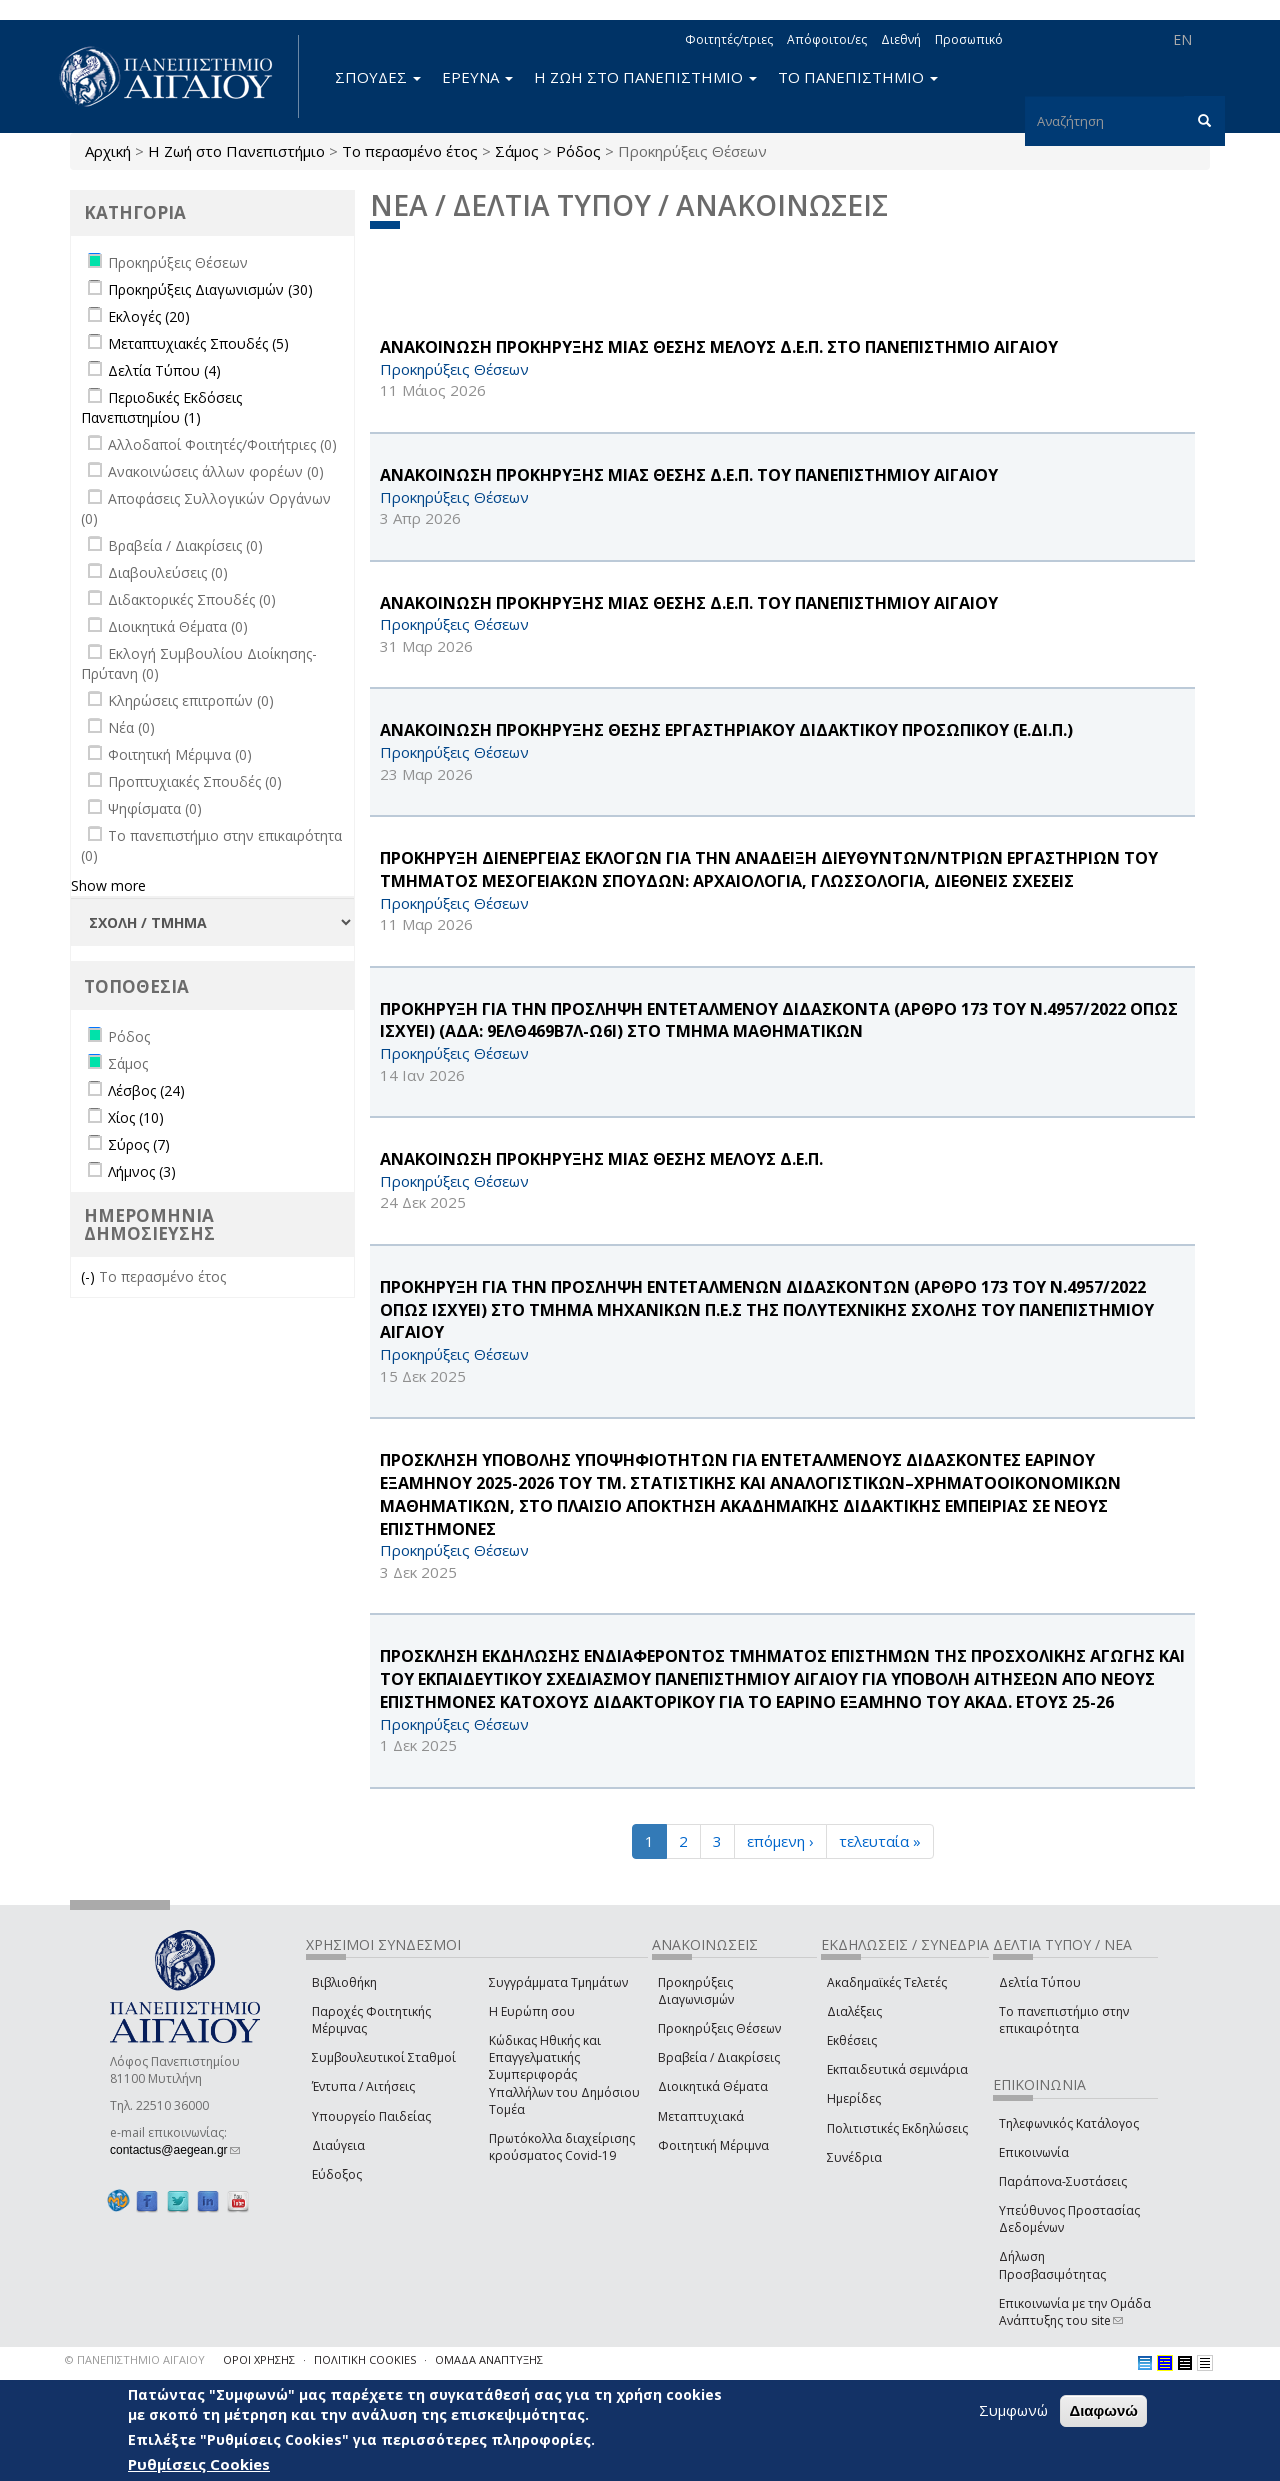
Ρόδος (578, 151)
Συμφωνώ (1013, 2410)
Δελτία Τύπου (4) (164, 370)
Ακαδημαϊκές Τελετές (887, 1982)
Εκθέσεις (852, 2040)
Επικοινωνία (1034, 2152)
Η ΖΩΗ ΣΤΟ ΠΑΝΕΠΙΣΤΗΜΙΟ (645, 77)
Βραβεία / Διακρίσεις (719, 2057)
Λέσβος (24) (146, 1090)
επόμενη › (780, 1841)
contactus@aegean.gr (175, 2150)
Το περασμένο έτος (410, 151)
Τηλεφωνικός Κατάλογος (1069, 2123)
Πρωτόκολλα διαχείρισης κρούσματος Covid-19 (562, 2147)
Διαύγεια (338, 2145)
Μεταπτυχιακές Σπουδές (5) (198, 343)
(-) (90, 1276)
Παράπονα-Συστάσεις (1063, 2181)
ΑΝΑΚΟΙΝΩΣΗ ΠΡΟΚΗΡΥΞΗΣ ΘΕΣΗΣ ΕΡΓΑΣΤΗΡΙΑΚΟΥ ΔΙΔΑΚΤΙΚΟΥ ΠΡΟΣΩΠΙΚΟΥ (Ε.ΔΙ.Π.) (726, 730)
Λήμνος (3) (142, 1171)
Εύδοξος (337, 2174)
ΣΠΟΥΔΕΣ (378, 77)
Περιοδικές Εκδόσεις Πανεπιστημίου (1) (161, 407)
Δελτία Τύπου (1040, 1982)
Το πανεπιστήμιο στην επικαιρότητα (1064, 2020)
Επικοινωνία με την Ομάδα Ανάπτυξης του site (1075, 2312)
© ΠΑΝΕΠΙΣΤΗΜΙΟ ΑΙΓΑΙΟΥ (135, 2359)
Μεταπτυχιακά (701, 2116)
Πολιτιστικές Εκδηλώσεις (897, 2128)
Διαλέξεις (854, 2011)
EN (1182, 39)
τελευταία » (880, 1841)
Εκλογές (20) (149, 316)
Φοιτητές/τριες (729, 39)
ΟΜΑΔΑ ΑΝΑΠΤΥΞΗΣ (489, 2359)
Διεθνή (901, 39)
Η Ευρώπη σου (532, 2011)
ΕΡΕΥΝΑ (477, 77)
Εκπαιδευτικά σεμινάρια (897, 2069)
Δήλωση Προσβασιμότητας (1052, 2265)
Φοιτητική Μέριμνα (713, 2145)
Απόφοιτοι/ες (827, 39)
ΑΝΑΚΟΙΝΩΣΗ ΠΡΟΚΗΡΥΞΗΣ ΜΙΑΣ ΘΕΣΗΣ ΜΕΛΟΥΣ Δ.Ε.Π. (601, 1159)
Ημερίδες (854, 2098)
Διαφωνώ (1103, 2410)
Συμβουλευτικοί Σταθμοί (384, 2057)
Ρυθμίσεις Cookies (199, 2464)
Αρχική (108, 151)
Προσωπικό (969, 39)
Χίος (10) (136, 1117)
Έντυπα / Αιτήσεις (363, 2086)
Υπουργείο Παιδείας (371, 2116)
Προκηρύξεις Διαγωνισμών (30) (210, 289)
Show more (108, 885)
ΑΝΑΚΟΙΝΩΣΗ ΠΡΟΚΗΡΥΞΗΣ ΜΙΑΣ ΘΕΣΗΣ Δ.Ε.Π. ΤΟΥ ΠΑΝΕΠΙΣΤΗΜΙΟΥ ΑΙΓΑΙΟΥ (689, 475)
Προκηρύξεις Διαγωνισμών (696, 1991)
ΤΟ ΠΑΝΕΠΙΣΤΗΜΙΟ (858, 77)
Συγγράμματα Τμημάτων (558, 1982)
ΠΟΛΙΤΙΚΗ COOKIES (365, 2359)
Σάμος (517, 151)
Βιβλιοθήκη (344, 1982)
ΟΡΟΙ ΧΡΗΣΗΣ (259, 2359)
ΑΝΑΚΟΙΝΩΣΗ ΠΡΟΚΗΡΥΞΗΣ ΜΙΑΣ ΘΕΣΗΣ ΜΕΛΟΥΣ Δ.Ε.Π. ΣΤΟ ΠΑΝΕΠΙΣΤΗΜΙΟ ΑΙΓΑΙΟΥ (719, 347)
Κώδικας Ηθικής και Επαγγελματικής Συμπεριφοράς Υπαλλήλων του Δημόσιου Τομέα (564, 2075)
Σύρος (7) (139, 1144)
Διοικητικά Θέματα (713, 2086)
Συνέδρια (854, 2157)
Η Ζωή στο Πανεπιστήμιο (236, 151)
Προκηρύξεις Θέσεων (719, 2028)
